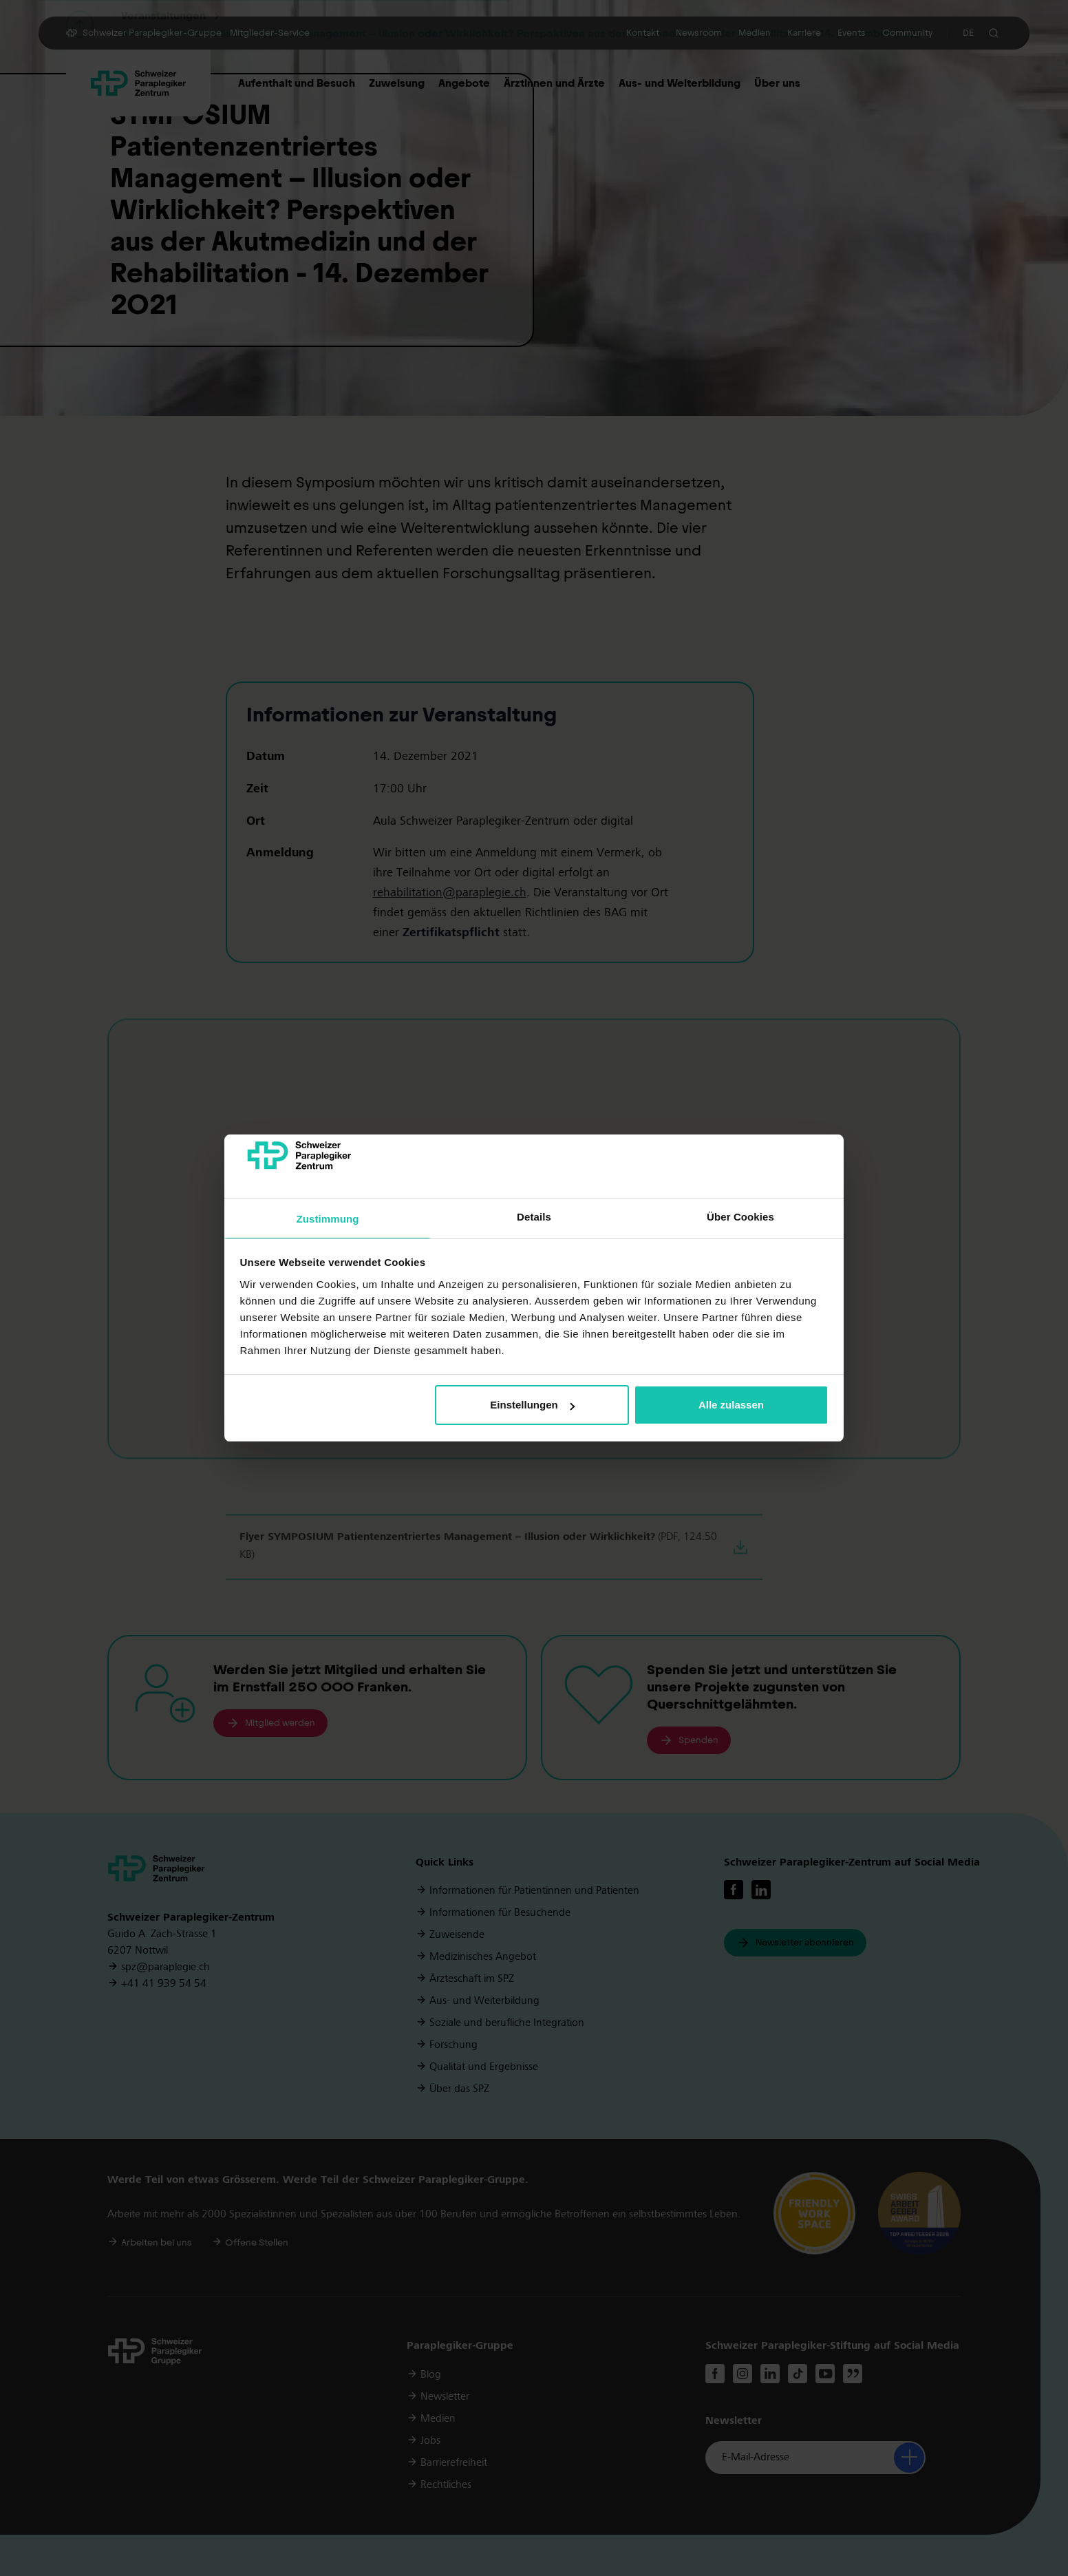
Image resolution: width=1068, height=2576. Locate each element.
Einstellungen (532, 1405)
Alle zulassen (731, 1405)
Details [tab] (534, 1217)
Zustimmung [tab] (328, 1219)
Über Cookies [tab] (740, 1217)
